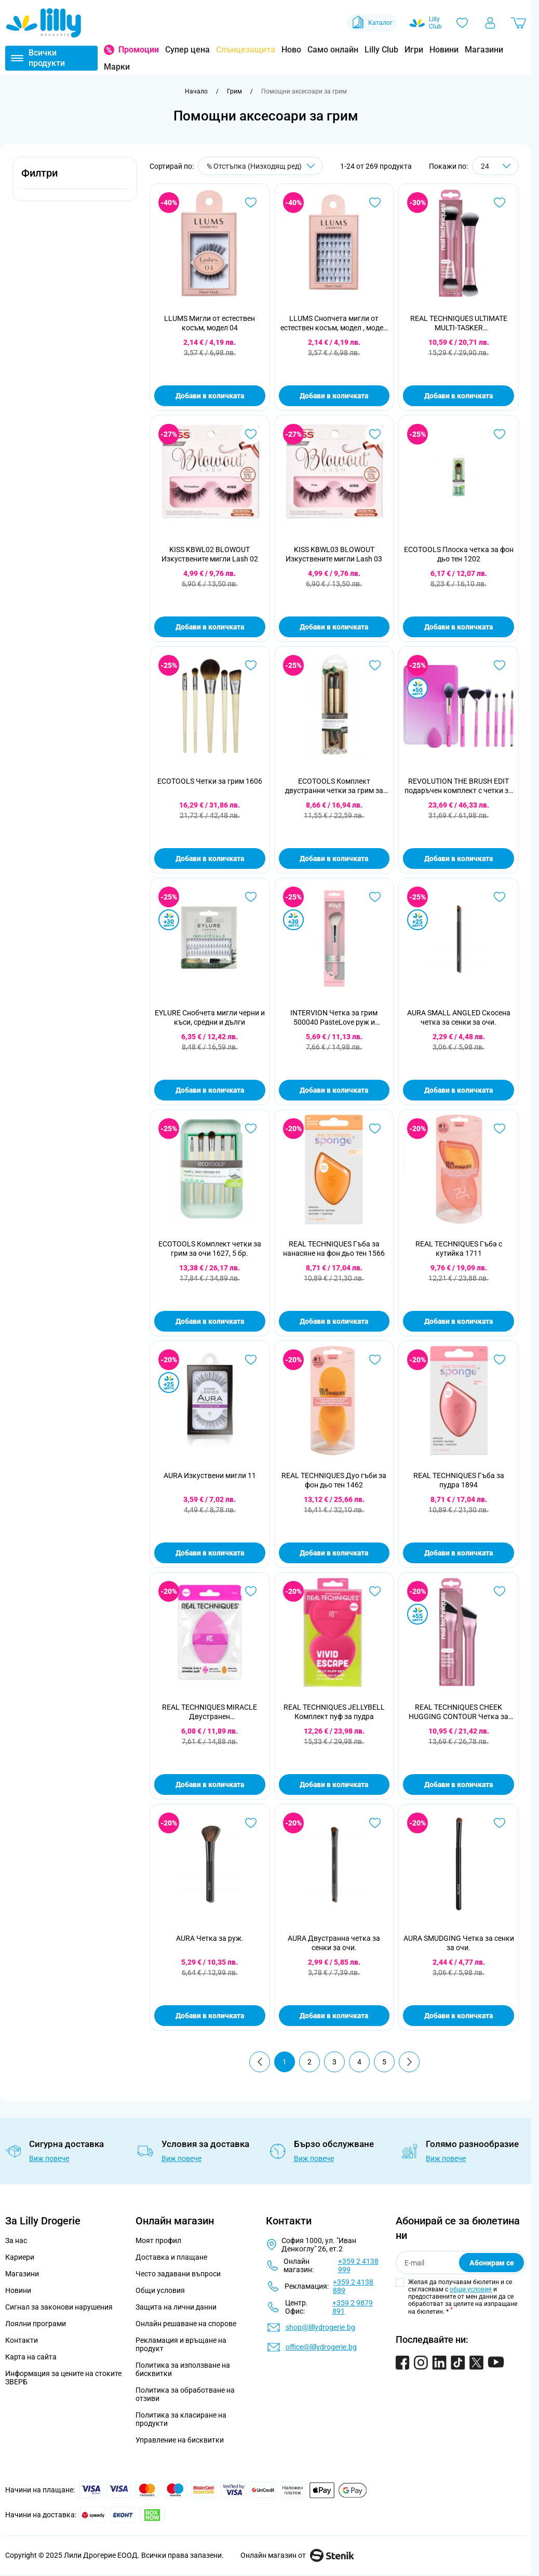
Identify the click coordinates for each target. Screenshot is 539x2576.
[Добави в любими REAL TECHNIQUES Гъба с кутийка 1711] (499, 1128)
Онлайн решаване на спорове (186, 2323)
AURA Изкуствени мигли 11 (210, 1475)
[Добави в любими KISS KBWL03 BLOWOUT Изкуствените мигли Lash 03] (375, 434)
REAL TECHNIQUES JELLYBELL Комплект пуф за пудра (334, 1712)
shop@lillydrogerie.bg (320, 2327)
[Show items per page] (495, 166)
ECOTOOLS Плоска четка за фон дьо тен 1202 (459, 554)
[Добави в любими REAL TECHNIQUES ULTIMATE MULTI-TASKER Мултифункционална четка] (499, 202)
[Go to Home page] (43, 22)
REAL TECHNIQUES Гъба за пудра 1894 (458, 1480)
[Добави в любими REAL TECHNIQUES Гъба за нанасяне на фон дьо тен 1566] (375, 1128)
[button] (74, 179)
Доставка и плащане (171, 2257)
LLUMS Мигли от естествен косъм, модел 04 (209, 323)
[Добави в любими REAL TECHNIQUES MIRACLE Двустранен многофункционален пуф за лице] (250, 1591)
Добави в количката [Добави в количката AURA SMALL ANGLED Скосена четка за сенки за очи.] (458, 1090)
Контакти (21, 2340)
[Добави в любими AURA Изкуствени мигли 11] (250, 1359)
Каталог (372, 23)
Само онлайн (332, 50)
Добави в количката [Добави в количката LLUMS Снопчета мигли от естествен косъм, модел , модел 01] (334, 396)
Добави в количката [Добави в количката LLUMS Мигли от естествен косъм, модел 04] (210, 396)
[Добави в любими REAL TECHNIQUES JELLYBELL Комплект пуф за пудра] (375, 1591)
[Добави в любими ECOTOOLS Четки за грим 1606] (250, 665)
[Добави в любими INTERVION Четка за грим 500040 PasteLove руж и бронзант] (375, 897)
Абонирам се (491, 2263)
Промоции (138, 50)
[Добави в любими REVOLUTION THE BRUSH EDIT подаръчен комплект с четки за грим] (499, 665)
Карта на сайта (31, 2357)
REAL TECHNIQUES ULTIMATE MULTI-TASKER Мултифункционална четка (458, 323)
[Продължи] (409, 2061)
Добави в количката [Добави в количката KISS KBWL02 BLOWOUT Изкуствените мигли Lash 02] (210, 627)
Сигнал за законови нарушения (59, 2307)
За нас (16, 2240)
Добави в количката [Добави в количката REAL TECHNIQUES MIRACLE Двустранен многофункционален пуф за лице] (210, 1784)
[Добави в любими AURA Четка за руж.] (250, 1823)
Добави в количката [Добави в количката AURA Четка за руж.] (210, 2015)
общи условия (471, 2289)
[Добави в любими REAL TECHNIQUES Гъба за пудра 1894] (499, 1359)
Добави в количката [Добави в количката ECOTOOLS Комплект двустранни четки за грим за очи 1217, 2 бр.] (334, 858)
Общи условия (160, 2290)
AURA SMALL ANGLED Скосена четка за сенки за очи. (458, 1017)
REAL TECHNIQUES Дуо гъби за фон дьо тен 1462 (333, 1480)
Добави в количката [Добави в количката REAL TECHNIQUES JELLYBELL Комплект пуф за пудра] (334, 1784)
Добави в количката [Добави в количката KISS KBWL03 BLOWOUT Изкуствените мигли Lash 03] (334, 627)
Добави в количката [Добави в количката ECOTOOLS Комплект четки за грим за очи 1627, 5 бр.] (210, 1321)
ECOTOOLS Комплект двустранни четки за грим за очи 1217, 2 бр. (334, 786)
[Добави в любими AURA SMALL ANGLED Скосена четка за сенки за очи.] (499, 897)
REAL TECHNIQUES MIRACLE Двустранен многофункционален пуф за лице (209, 1712)
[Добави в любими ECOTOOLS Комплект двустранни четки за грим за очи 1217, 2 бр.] (375, 665)
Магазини (484, 50)
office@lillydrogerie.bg (321, 2347)
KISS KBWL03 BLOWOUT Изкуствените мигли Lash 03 (334, 554)
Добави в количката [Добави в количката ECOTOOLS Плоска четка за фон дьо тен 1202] (458, 627)
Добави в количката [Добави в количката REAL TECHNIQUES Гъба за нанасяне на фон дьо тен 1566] (334, 1321)
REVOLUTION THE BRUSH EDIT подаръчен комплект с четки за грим (459, 786)
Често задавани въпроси (178, 2274)
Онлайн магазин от (297, 2555)
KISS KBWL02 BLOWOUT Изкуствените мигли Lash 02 (209, 554)
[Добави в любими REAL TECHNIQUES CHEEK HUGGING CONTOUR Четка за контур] (499, 1591)
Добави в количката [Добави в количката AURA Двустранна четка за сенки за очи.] (334, 2015)
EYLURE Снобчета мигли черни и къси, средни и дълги (210, 1017)
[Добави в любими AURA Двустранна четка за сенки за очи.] (375, 1823)
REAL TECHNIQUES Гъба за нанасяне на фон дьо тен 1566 (334, 1248)
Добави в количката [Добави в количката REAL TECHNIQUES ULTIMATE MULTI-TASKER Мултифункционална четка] (458, 396)
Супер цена (187, 50)
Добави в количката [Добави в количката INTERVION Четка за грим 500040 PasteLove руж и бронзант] (334, 1090)
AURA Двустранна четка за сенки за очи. (334, 1943)
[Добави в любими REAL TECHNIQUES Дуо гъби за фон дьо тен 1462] (375, 1359)
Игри (414, 50)
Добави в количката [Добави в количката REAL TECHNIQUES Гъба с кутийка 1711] (458, 1321)
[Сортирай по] (260, 166)
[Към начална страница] (196, 91)
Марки (117, 67)
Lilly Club (381, 50)
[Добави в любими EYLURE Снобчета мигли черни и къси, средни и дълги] (250, 897)
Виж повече (49, 2158)
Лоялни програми (35, 2323)
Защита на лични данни (176, 2307)
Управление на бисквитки (180, 2440)
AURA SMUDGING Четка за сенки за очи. (458, 1943)
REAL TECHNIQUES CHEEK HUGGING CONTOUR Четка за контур (458, 1712)
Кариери (19, 2257)
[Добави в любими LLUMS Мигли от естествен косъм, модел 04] (250, 202)
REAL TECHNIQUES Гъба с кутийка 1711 (458, 1248)
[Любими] (462, 23)
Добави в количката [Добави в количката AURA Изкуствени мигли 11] (210, 1553)
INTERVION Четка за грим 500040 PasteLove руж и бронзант (334, 1018)
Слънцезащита (245, 50)
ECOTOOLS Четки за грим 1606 (209, 781)
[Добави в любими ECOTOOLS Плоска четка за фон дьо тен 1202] (499, 434)
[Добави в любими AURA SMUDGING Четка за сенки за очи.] (499, 1823)
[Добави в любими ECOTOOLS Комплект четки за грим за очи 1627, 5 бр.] (250, 1128)
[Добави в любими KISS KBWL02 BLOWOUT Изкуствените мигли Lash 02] (250, 434)
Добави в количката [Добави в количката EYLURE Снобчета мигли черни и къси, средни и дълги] (210, 1090)
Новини (444, 50)
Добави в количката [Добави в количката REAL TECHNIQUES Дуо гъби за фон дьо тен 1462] (334, 1553)
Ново (291, 50)
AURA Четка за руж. (210, 1938)
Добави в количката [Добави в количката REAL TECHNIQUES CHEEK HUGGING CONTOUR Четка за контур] (458, 1784)
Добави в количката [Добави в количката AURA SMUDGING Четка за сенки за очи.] (458, 2015)
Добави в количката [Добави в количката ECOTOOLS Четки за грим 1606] (210, 858)
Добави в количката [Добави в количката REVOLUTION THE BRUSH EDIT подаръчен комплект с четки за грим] (458, 858)
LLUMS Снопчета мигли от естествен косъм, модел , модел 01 (333, 323)
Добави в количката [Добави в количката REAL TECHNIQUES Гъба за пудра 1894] (458, 1553)
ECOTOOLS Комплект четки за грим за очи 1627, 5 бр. (209, 1248)
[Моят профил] (490, 23)
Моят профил (158, 2240)
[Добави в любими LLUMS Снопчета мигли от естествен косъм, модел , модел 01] (375, 202)
